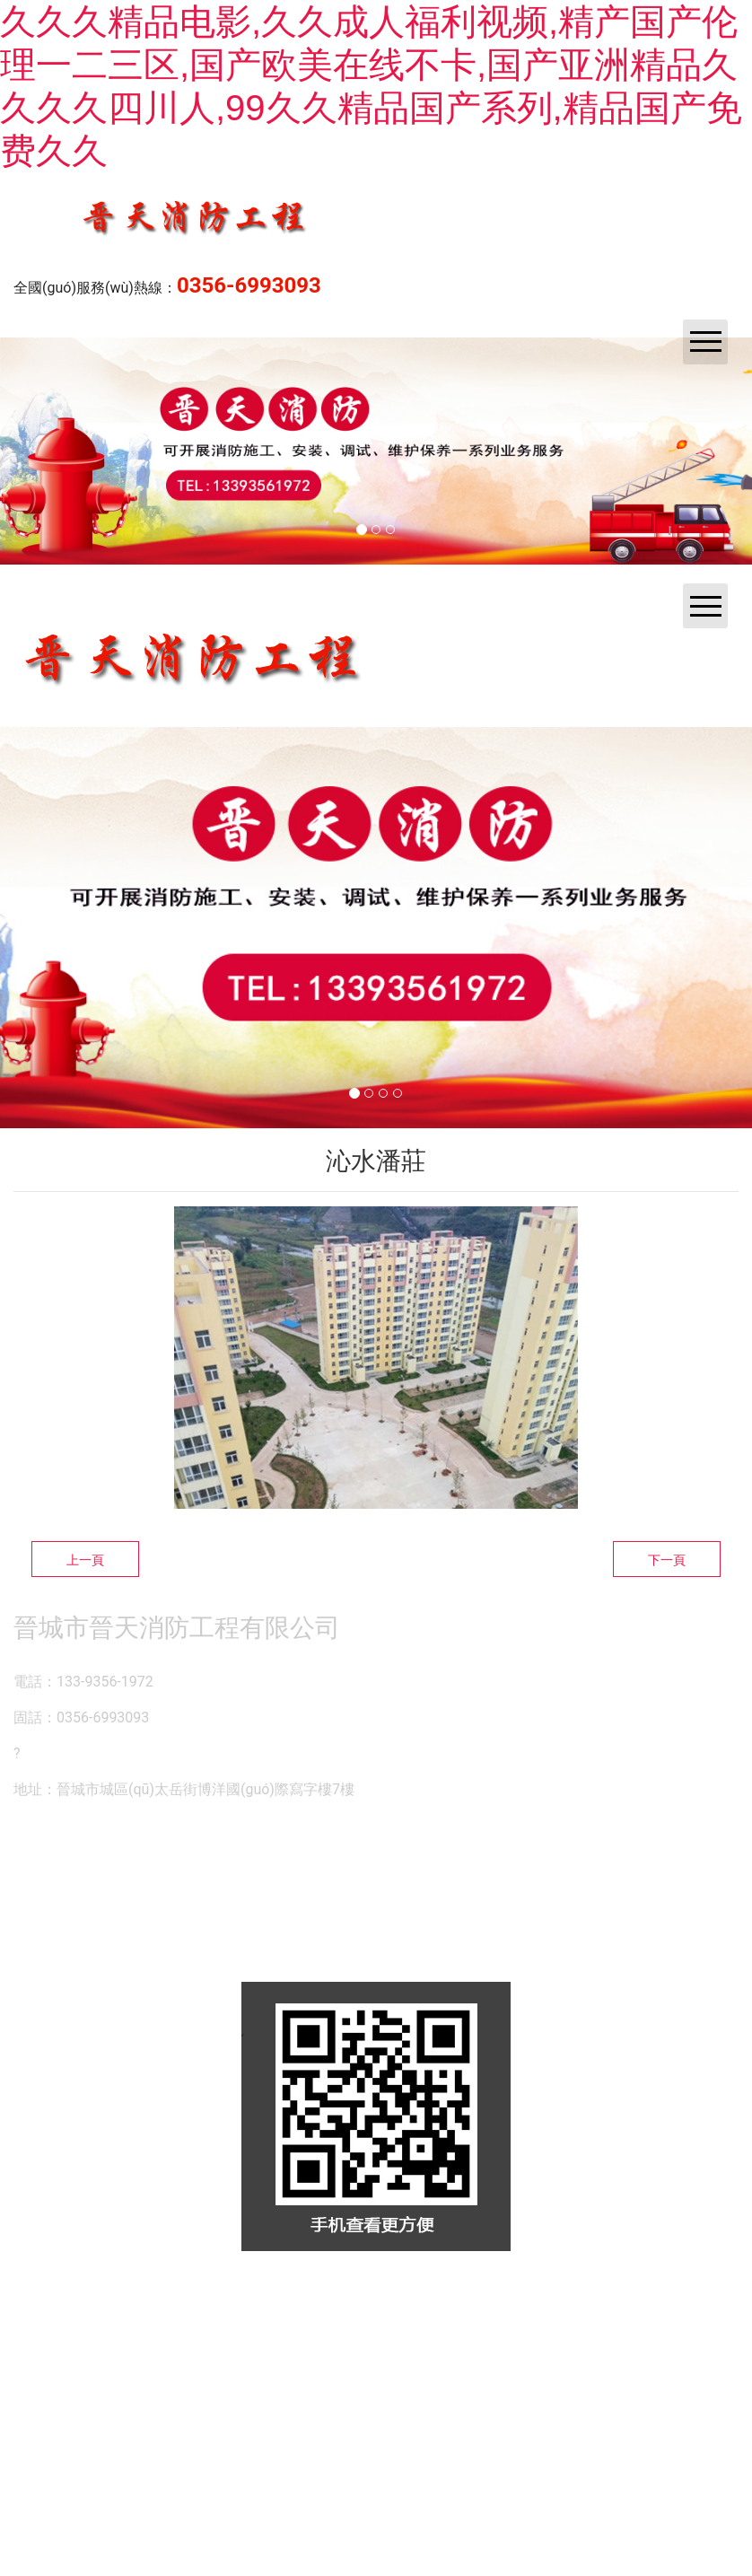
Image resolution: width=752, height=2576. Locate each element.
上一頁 (85, 1560)
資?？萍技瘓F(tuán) (370, 2297)
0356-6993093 (249, 285)
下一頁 (667, 1560)
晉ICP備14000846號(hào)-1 (597, 2297)
